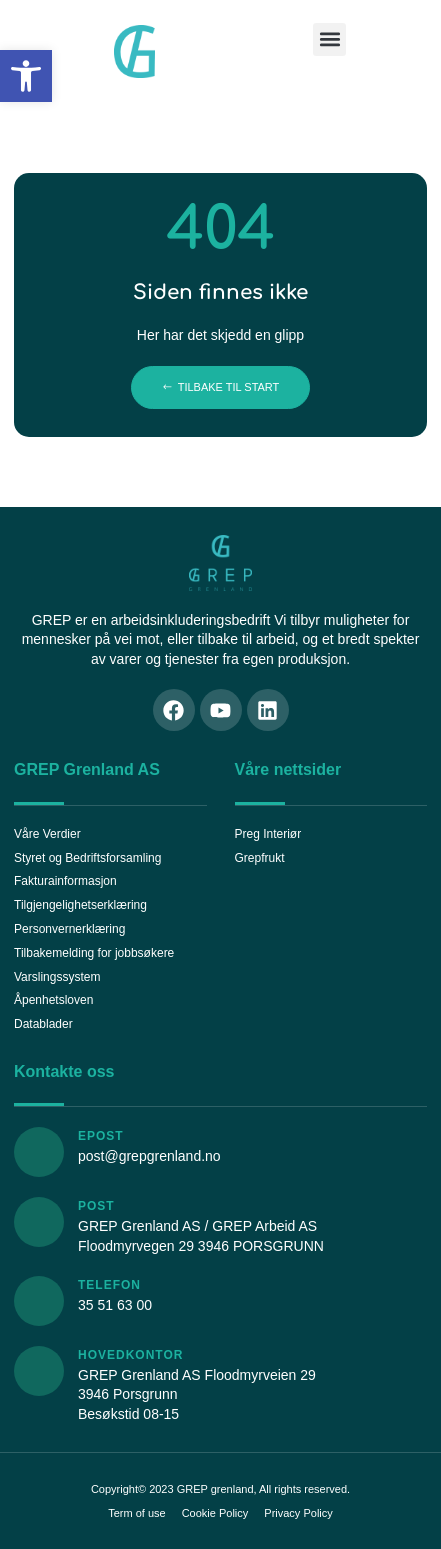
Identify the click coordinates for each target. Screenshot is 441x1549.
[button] (26, 76)
